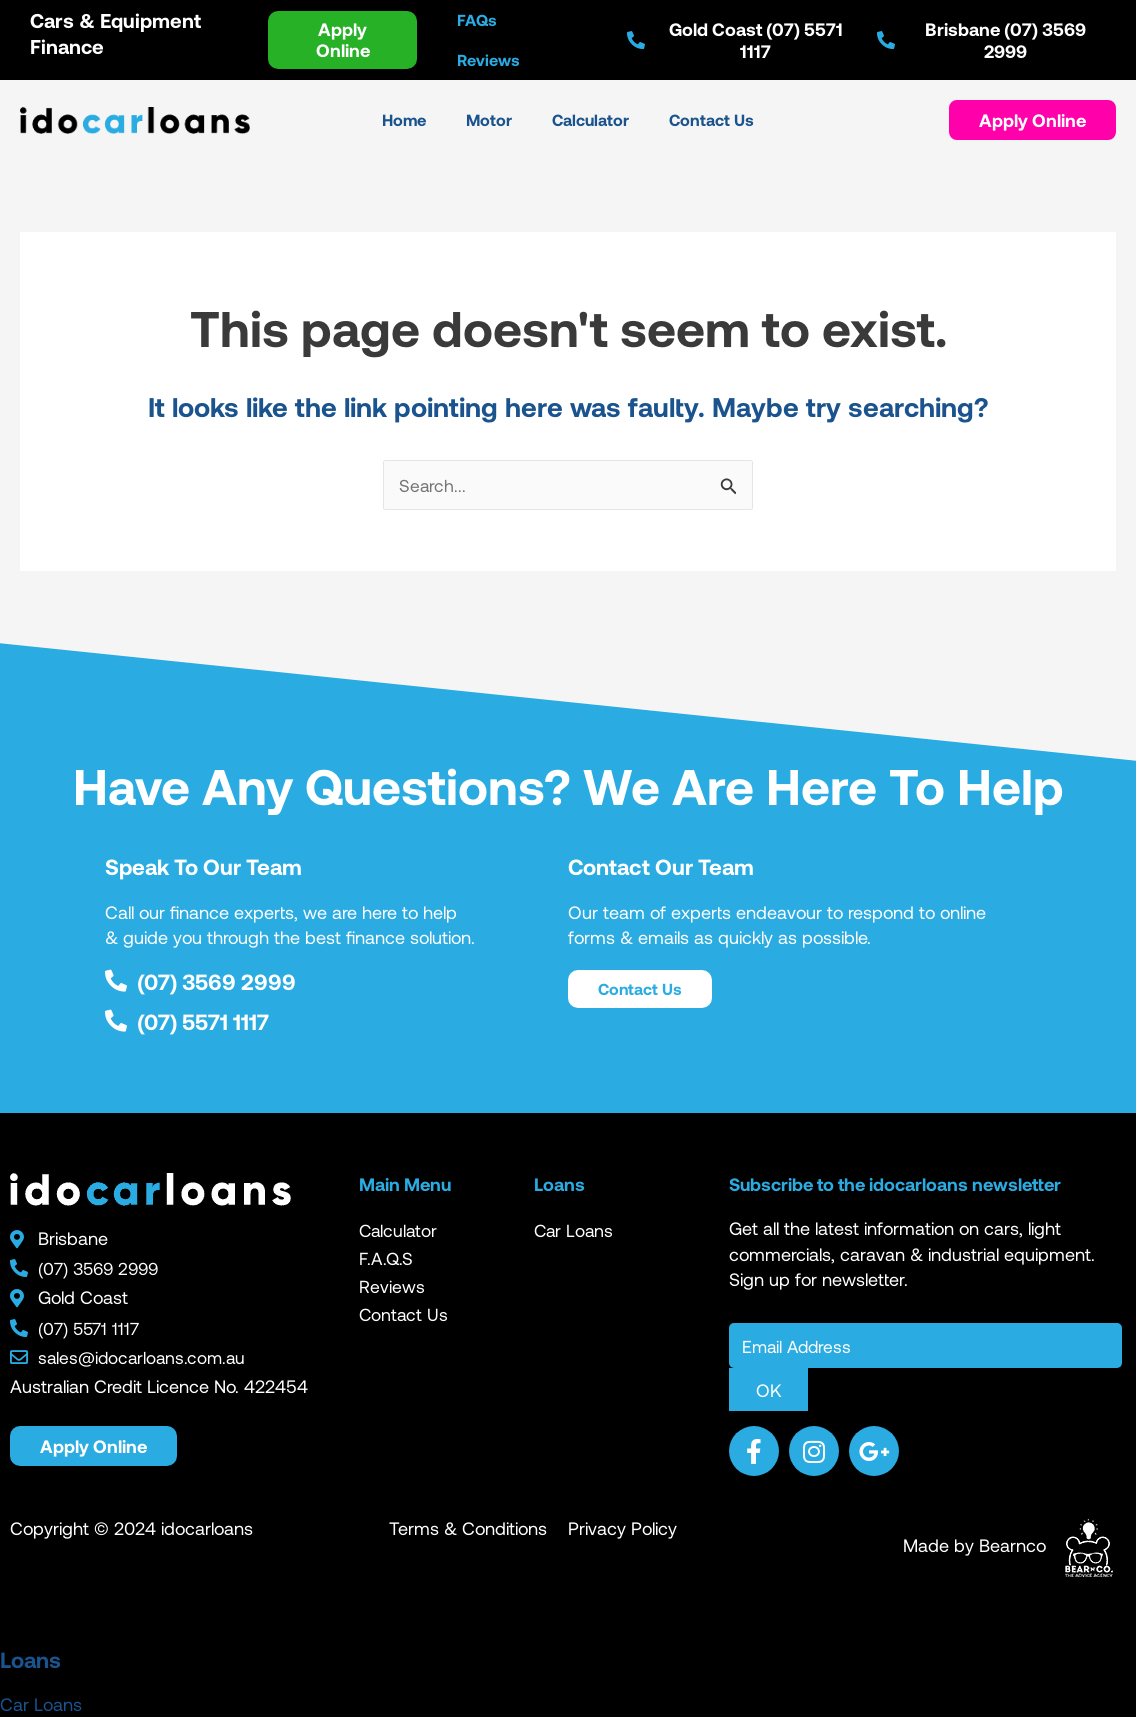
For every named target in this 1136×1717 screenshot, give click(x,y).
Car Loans (575, 1231)
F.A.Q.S (387, 1259)
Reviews (392, 1287)
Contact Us (404, 1315)
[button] (1032, 120)
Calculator (399, 1231)
